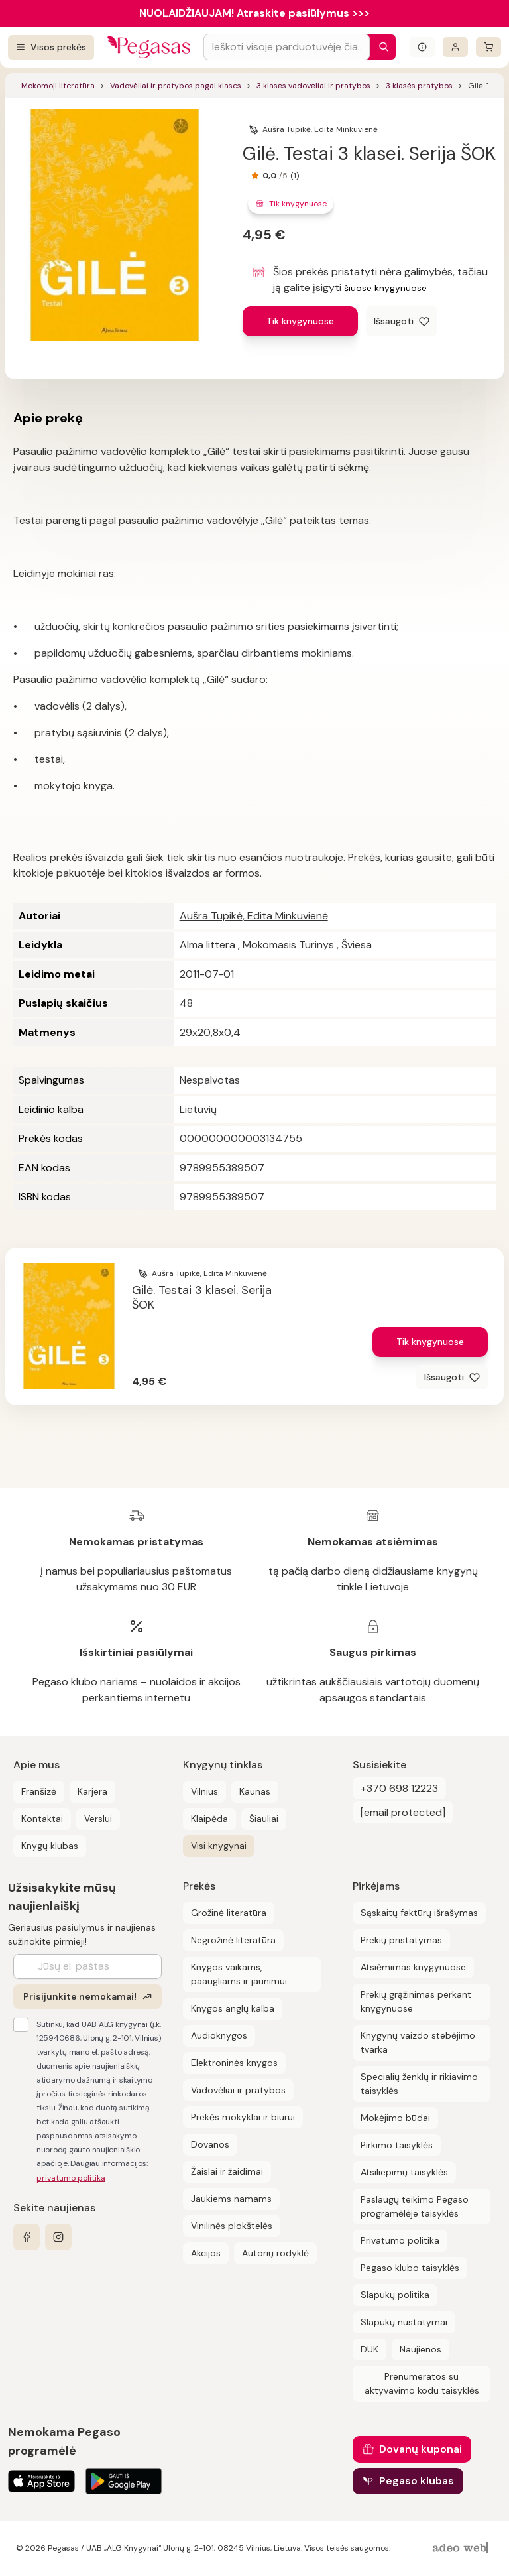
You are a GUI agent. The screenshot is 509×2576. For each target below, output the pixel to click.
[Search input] (286, 47)
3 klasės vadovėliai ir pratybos (313, 85)
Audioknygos (219, 2035)
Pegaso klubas (416, 2481)
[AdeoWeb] (462, 2548)
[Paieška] (380, 47)
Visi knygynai (219, 1846)
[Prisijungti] (455, 47)
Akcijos (206, 2253)
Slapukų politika (395, 2295)
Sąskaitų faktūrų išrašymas (419, 1913)
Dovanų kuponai (420, 2449)
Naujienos (420, 2349)
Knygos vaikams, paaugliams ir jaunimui (239, 1974)
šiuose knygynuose (385, 288)
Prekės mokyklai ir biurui (243, 2117)
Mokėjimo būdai (395, 2118)
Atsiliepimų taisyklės (404, 2172)
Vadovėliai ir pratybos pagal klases (175, 85)
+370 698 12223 (399, 1788)
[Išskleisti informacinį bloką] (422, 47)
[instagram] (58, 2237)
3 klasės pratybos (419, 85)
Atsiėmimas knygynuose (413, 1967)
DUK (369, 2349)
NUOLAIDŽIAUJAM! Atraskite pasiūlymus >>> (254, 13)
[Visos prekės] (51, 47)
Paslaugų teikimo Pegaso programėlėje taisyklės (415, 2206)
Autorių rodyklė (275, 2253)
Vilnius (204, 1791)
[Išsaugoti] (401, 321)
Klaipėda (209, 1819)
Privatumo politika (400, 2240)
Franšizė (38, 1791)
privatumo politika (70, 2178)
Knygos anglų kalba (232, 2008)
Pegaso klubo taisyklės (410, 2268)
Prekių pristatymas (401, 1940)
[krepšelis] (488, 47)
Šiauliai (263, 1819)
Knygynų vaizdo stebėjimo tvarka (418, 2042)
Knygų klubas (49, 1846)
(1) (294, 176)
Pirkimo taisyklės (397, 2145)
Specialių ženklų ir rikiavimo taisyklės (419, 2083)
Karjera (92, 1791)
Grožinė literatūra (228, 1913)
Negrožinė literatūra (233, 1940)
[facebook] (26, 2237)
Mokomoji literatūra (58, 85)
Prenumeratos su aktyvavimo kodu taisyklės (422, 2383)
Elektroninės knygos (234, 2063)
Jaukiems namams (231, 2199)
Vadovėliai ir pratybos (238, 2090)
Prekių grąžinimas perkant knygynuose (416, 2001)
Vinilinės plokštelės (231, 2226)
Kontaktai (42, 1819)
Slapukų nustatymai (404, 2322)
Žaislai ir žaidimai (227, 2171)
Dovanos (210, 2144)
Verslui (98, 1819)
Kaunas (254, 1791)
